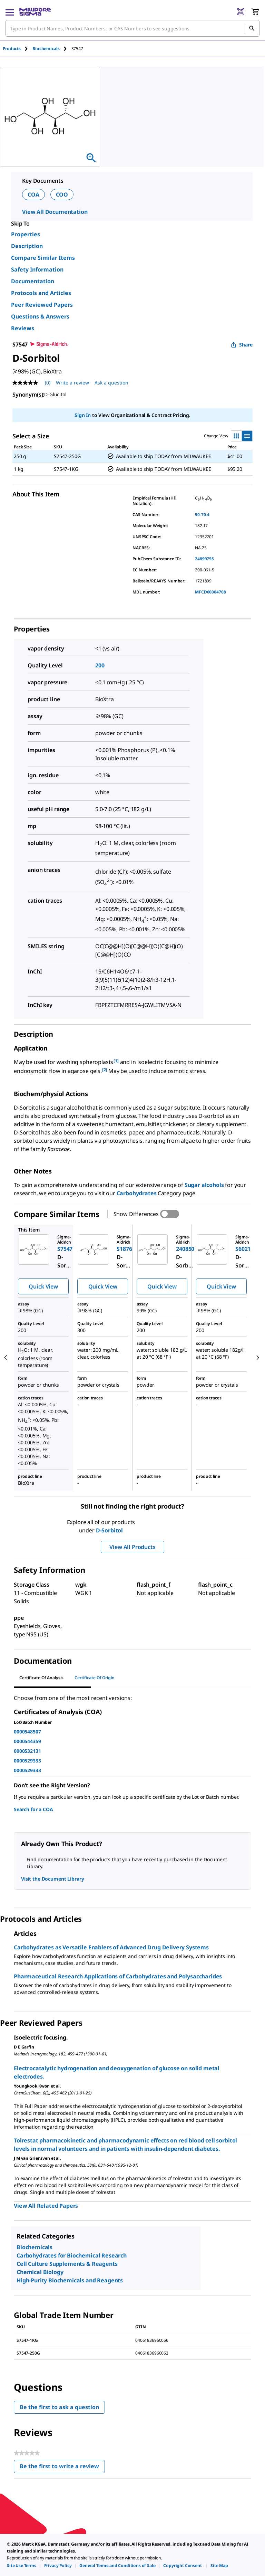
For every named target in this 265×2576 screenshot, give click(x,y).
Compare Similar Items (43, 258)
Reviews (22, 328)
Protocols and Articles (41, 293)
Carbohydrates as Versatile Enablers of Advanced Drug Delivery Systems (111, 1947)
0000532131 (27, 1751)
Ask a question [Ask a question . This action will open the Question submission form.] (111, 382)
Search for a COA (33, 1809)
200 (100, 665)
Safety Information (37, 269)
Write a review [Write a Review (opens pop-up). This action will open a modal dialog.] (72, 382)
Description (27, 246)
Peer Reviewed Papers (42, 304)
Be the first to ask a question (59, 2407)
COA (33, 194)
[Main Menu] (10, 12)
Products (12, 48)
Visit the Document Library (52, 1878)
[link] (21, 2565)
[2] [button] (104, 1070)
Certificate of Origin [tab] (95, 1678)
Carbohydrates (137, 1193)
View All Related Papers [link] (46, 2205)
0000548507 (27, 1731)
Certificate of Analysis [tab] (41, 1678)
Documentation (32, 281)
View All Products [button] (132, 1547)
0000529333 (27, 1760)
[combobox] (132, 28)
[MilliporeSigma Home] (35, 12)
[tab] (17, 48)
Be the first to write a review (62, 2467)
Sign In (83, 415)
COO (62, 194)
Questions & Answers (40, 316)
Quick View (43, 1286)
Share (242, 344)
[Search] (251, 28)
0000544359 (27, 1741)
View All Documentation (54, 211)
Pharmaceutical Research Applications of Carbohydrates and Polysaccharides (118, 1976)
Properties (25, 234)
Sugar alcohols (204, 1185)
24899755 (204, 559)
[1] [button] (116, 1061)
